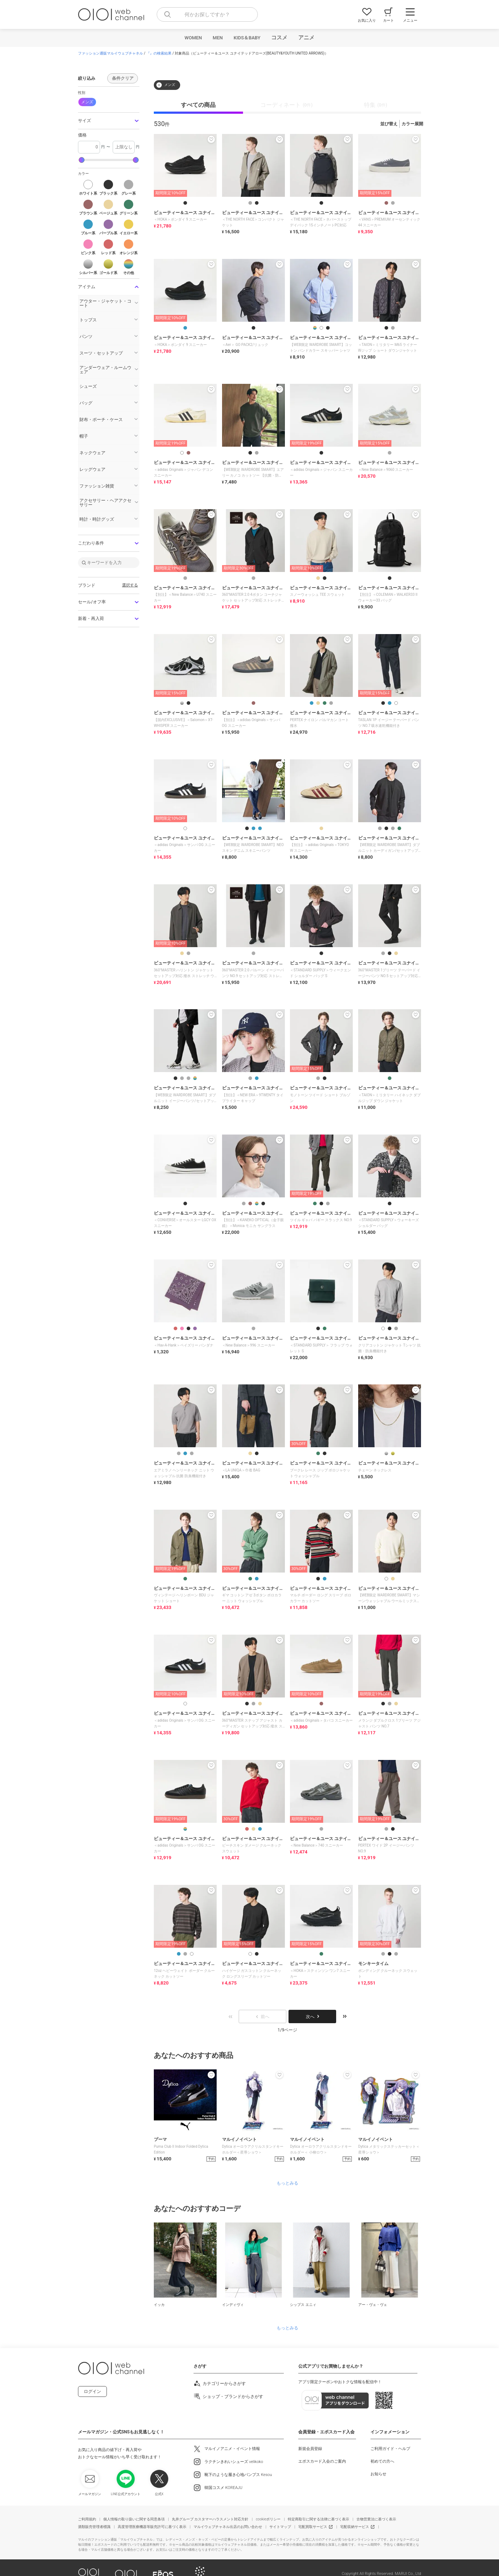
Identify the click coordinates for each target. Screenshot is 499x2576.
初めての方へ (382, 2461)
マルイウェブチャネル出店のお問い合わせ (228, 2527)
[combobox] (207, 14)
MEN (218, 37)
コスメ (279, 37)
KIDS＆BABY (247, 37)
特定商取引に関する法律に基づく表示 (318, 2519)
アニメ (306, 37)
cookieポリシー (268, 2519)
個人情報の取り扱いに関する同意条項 (134, 2519)
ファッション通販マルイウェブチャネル (110, 53)
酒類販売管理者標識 (94, 2527)
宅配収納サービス (354, 2527)
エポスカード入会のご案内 (322, 2461)
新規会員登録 (310, 2448)
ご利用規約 (87, 2519)
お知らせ (378, 2474)
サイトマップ (280, 2527)
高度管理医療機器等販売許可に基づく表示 (152, 2527)
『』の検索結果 (159, 53)
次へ (312, 2016)
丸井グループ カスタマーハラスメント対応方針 (210, 2519)
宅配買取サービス (312, 2527)
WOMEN (193, 37)
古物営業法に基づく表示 (376, 2519)
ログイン (92, 2391)
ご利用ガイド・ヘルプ (390, 2448)
